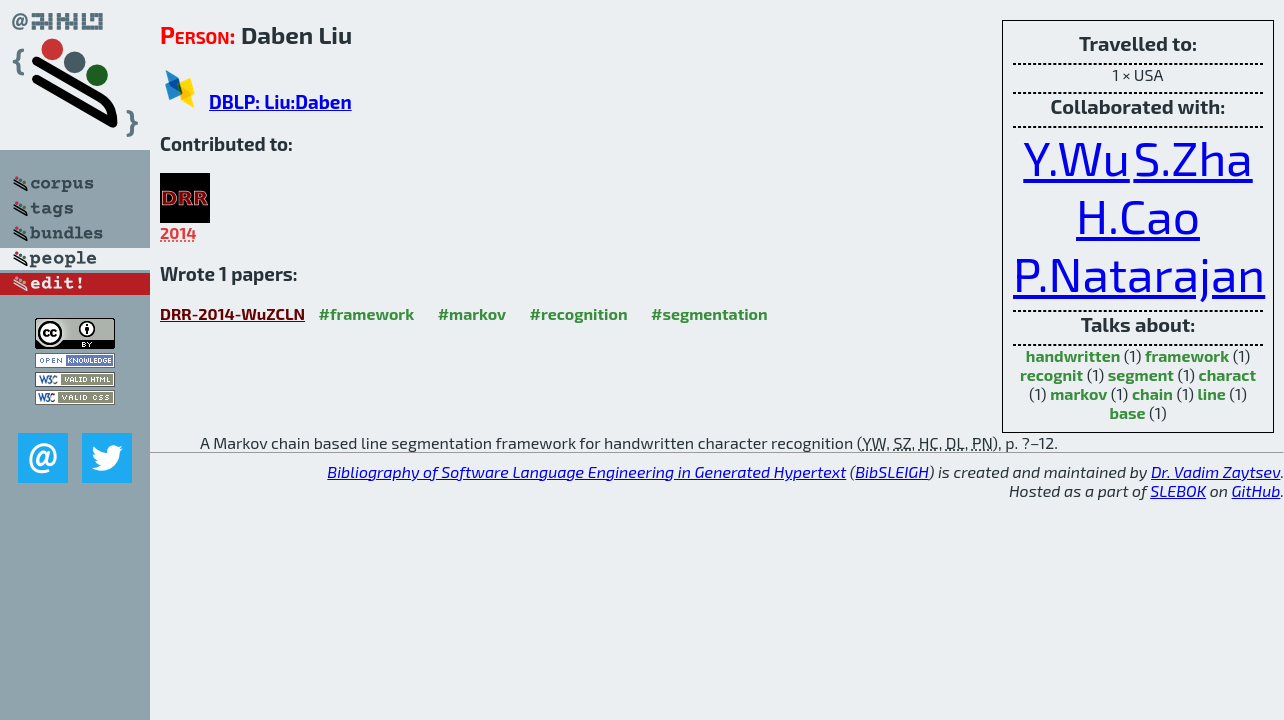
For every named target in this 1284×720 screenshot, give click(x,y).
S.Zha (1192, 157)
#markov (472, 313)
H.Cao (1138, 215)
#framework (367, 313)
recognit (1051, 374)
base (1127, 412)
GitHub (1256, 490)
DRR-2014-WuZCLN (232, 313)
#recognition (579, 313)
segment (1141, 374)
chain (1152, 393)
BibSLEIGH (891, 471)
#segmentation (709, 313)
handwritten (1073, 355)
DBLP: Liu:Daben (280, 101)
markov (1078, 393)
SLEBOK (1178, 490)
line (1211, 393)
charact (1228, 374)
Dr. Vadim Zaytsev (1215, 471)
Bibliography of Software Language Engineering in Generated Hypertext (586, 471)
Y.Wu (1076, 157)
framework (1187, 355)
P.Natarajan (1139, 273)
